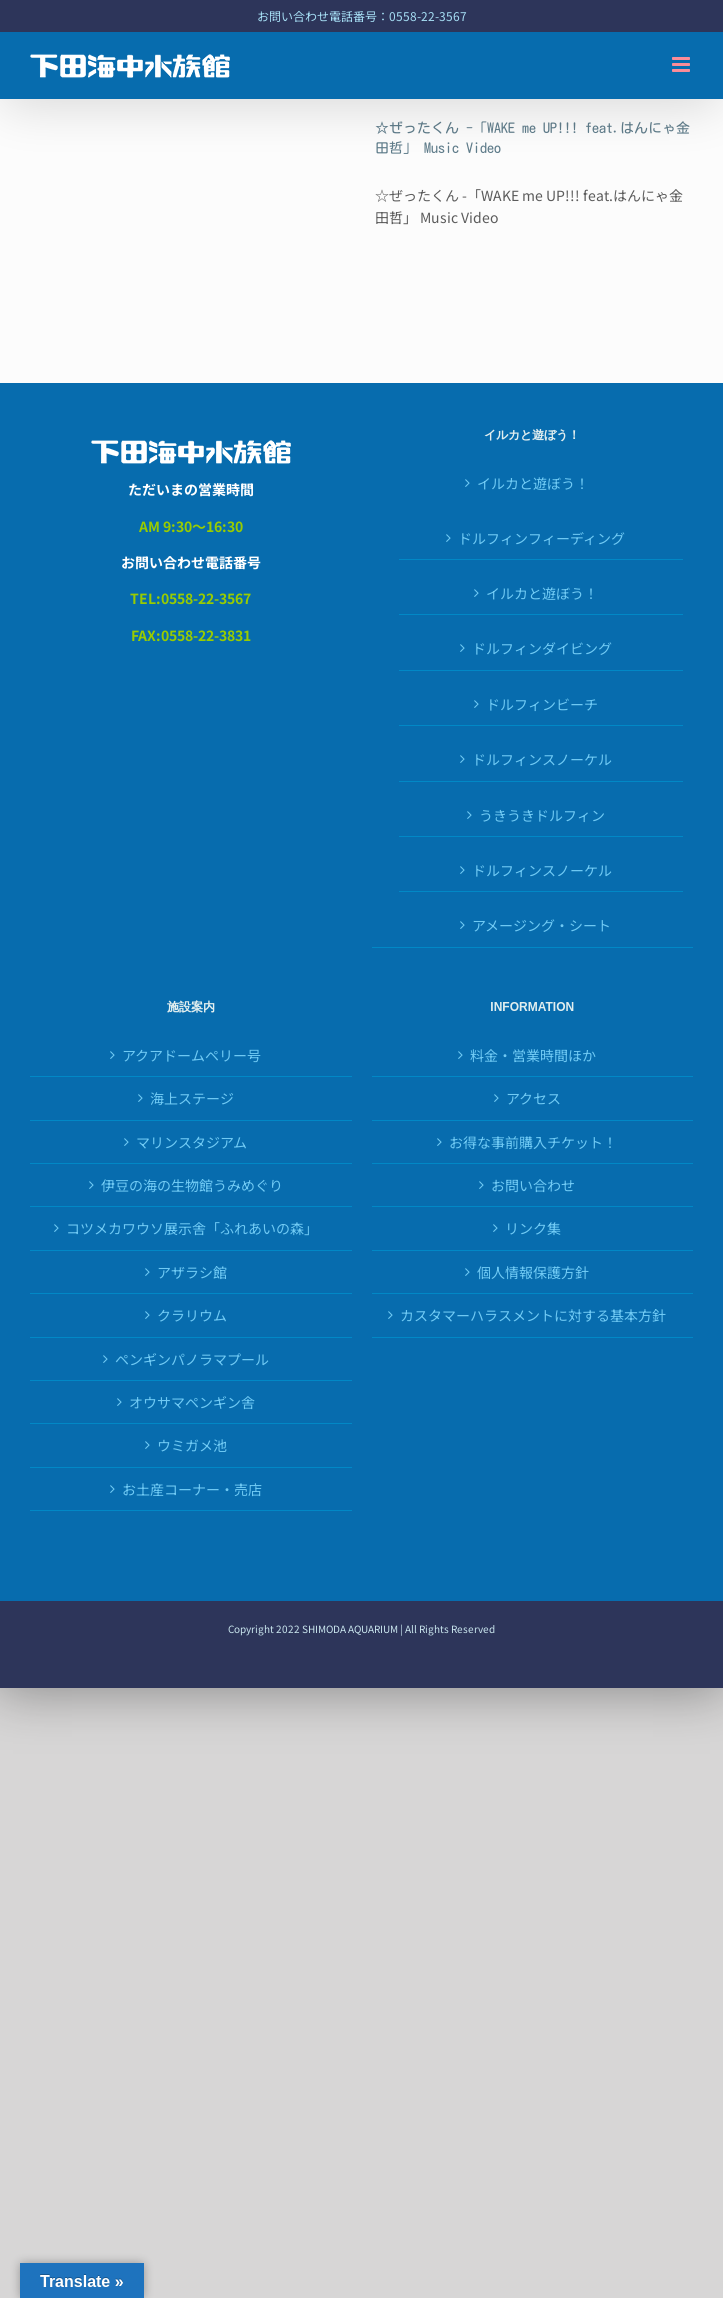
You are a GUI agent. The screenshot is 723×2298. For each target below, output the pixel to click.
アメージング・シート (541, 925)
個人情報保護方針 (533, 1272)
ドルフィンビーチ (542, 704)
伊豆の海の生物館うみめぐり (192, 1185)
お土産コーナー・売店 (192, 1489)
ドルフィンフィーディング (541, 538)
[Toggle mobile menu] (682, 64)
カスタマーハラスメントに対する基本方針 (533, 1315)
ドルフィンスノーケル (542, 759)
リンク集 (533, 1228)
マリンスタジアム (191, 1142)
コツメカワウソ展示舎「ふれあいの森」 (192, 1228)
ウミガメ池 (192, 1445)
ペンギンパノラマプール (192, 1359)
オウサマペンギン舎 (192, 1402)
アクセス (533, 1098)
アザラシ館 (192, 1272)
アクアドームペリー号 (191, 1055)
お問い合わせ (533, 1185)
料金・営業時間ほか (533, 1055)
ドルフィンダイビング (542, 648)
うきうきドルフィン (542, 815)
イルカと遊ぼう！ (533, 483)
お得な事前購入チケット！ (533, 1142)
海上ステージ (192, 1098)
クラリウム (192, 1315)
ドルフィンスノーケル (542, 870)
